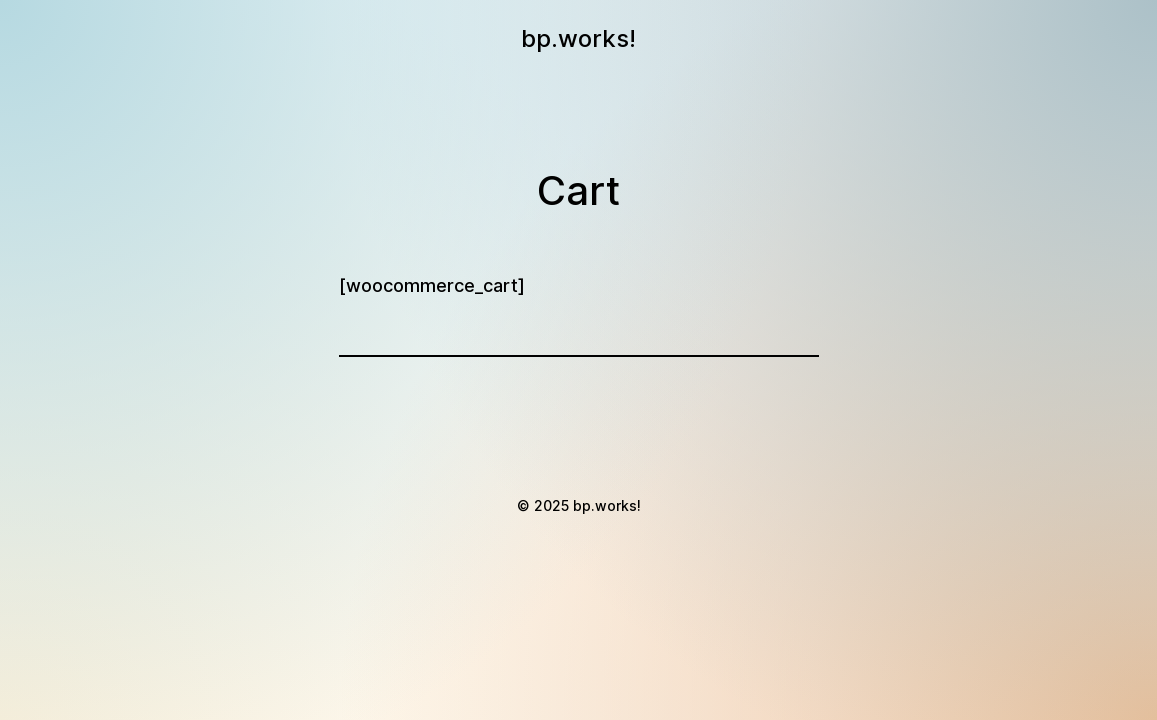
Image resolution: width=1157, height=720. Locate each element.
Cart (578, 190)
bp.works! (578, 38)
